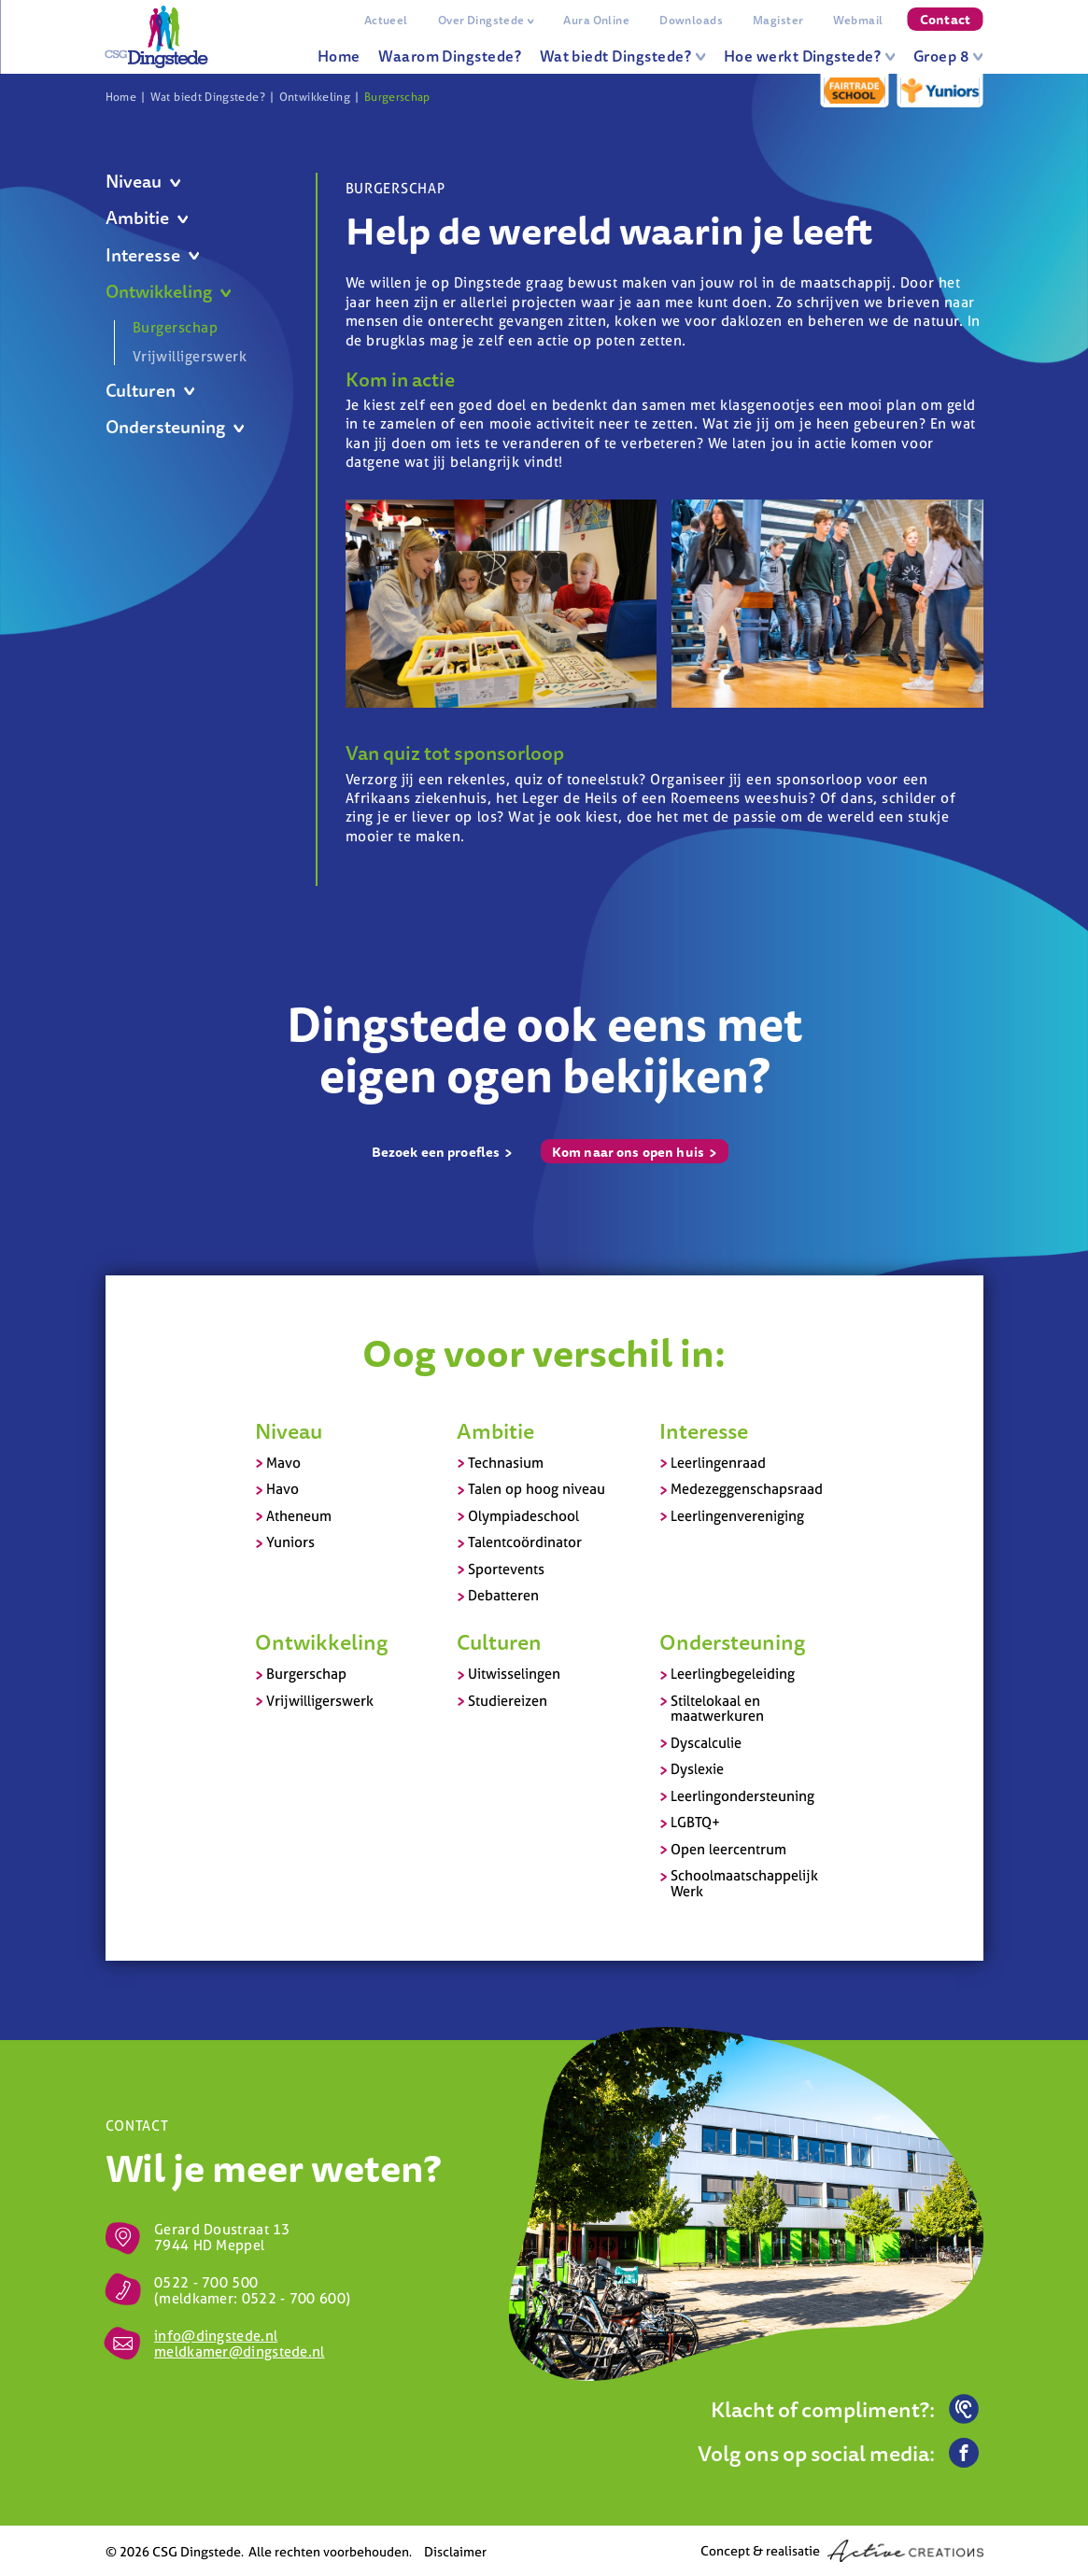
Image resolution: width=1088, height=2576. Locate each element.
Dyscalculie (706, 1743)
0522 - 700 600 (294, 2298)
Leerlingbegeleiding (733, 1673)
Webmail (858, 20)
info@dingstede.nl (215, 2335)
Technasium (506, 1462)
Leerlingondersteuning (742, 1796)
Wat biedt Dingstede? (623, 56)
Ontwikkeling (314, 97)
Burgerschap (397, 97)
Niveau (143, 181)
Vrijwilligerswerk (190, 355)
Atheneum (299, 1516)
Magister (778, 20)
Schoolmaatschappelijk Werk (744, 1883)
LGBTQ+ (695, 1822)
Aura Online (596, 20)
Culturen (150, 391)
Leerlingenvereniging (737, 1516)
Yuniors (290, 1542)
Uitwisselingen (514, 1673)
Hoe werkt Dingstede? (810, 56)
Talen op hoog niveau (536, 1489)
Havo (282, 1489)
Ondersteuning (175, 427)
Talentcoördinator (525, 1542)
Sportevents (506, 1569)
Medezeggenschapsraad (747, 1489)
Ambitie (147, 218)
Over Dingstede (486, 20)
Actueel (386, 20)
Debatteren (503, 1595)
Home (339, 56)
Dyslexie (697, 1769)
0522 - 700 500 (206, 2282)
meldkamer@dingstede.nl (239, 2351)
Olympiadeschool (523, 1516)
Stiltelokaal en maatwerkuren (717, 1708)
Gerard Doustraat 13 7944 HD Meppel (222, 2237)
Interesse (153, 255)
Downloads (691, 20)
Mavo (283, 1462)
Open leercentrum (728, 1849)
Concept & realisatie (841, 2551)
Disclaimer (455, 2551)
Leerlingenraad (718, 1462)
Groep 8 (948, 56)
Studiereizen (507, 1700)
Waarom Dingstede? (449, 56)
